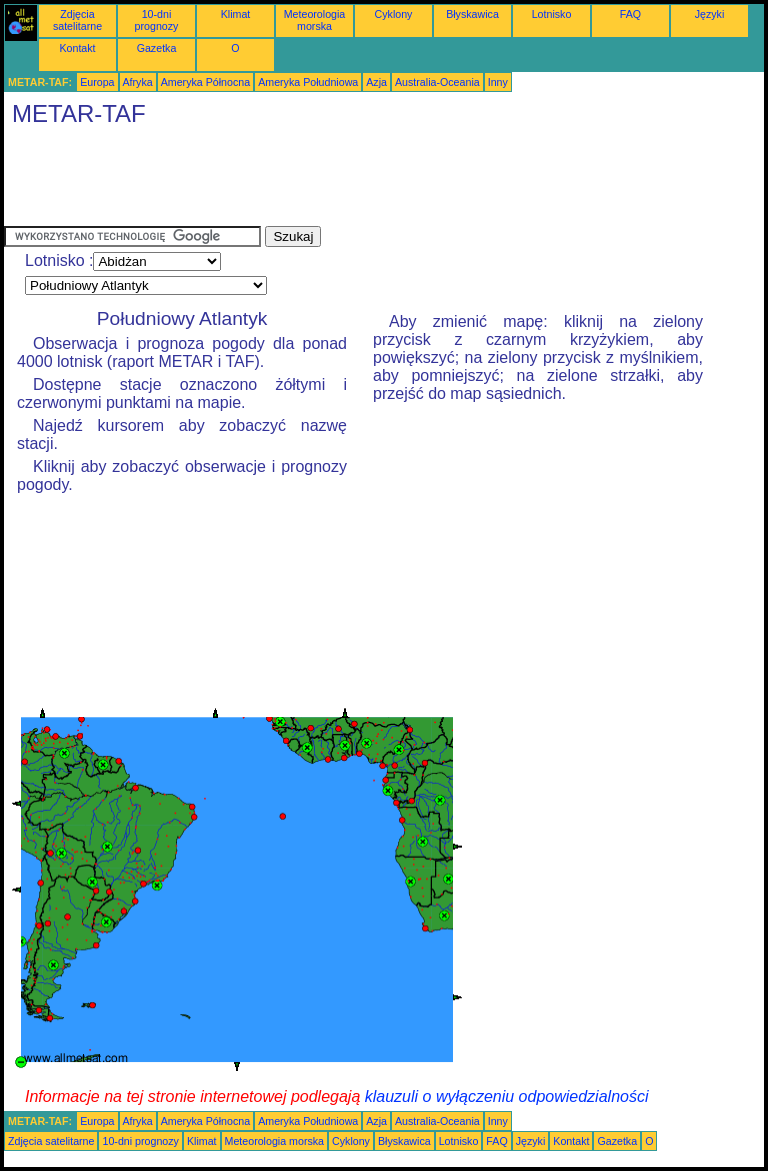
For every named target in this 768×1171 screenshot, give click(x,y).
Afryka (138, 82)
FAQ (630, 14)
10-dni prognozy (157, 20)
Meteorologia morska (315, 20)
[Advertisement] (368, 181)
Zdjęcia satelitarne (77, 20)
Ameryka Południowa (308, 82)
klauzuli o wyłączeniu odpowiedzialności (507, 1096)
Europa (97, 82)
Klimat (236, 14)
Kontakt (77, 48)
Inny (498, 82)
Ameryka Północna (205, 82)
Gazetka (157, 48)
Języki (710, 14)
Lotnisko (552, 14)
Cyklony (394, 14)
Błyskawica (472, 14)
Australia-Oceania (437, 82)
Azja (376, 82)
